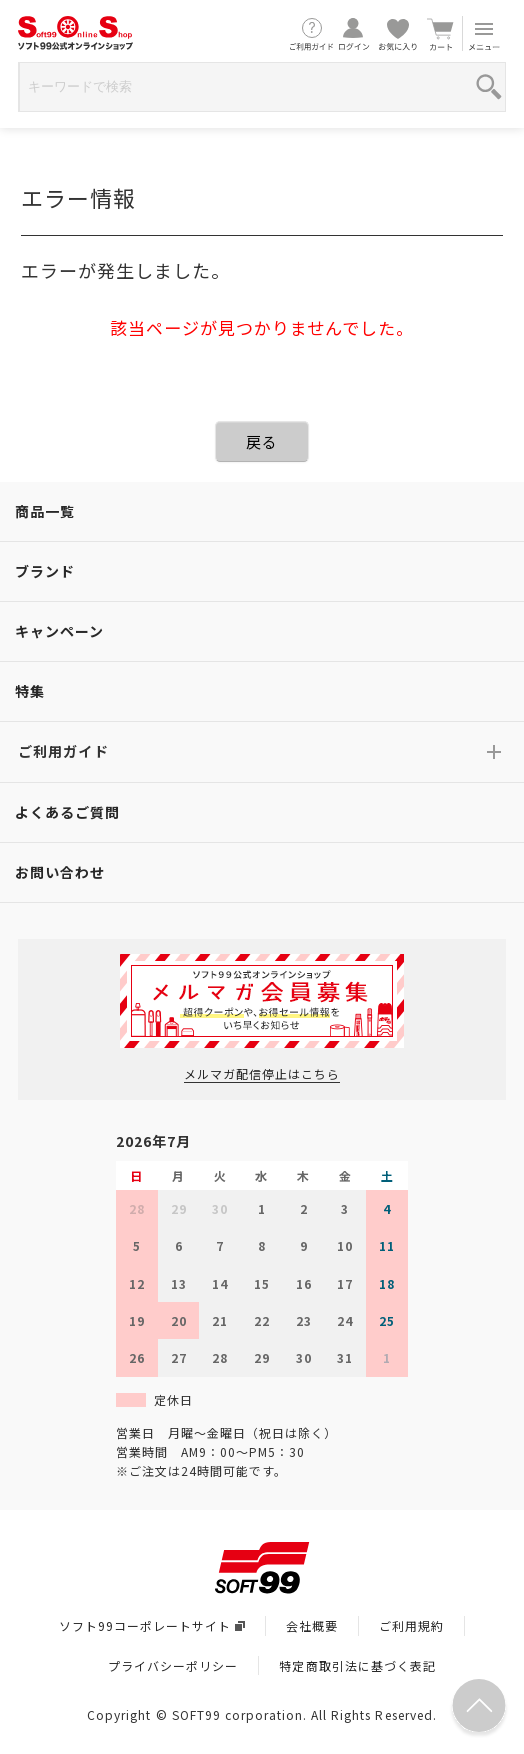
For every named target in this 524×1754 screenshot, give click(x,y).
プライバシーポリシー (173, 1665)
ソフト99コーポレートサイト (152, 1625)
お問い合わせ (60, 872)
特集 (30, 691)
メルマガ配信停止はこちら (262, 1073)
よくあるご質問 (67, 812)
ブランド (45, 571)
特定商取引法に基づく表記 (357, 1665)
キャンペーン (59, 631)
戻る (262, 441)
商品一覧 (45, 511)
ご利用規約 (411, 1625)
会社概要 (312, 1625)
